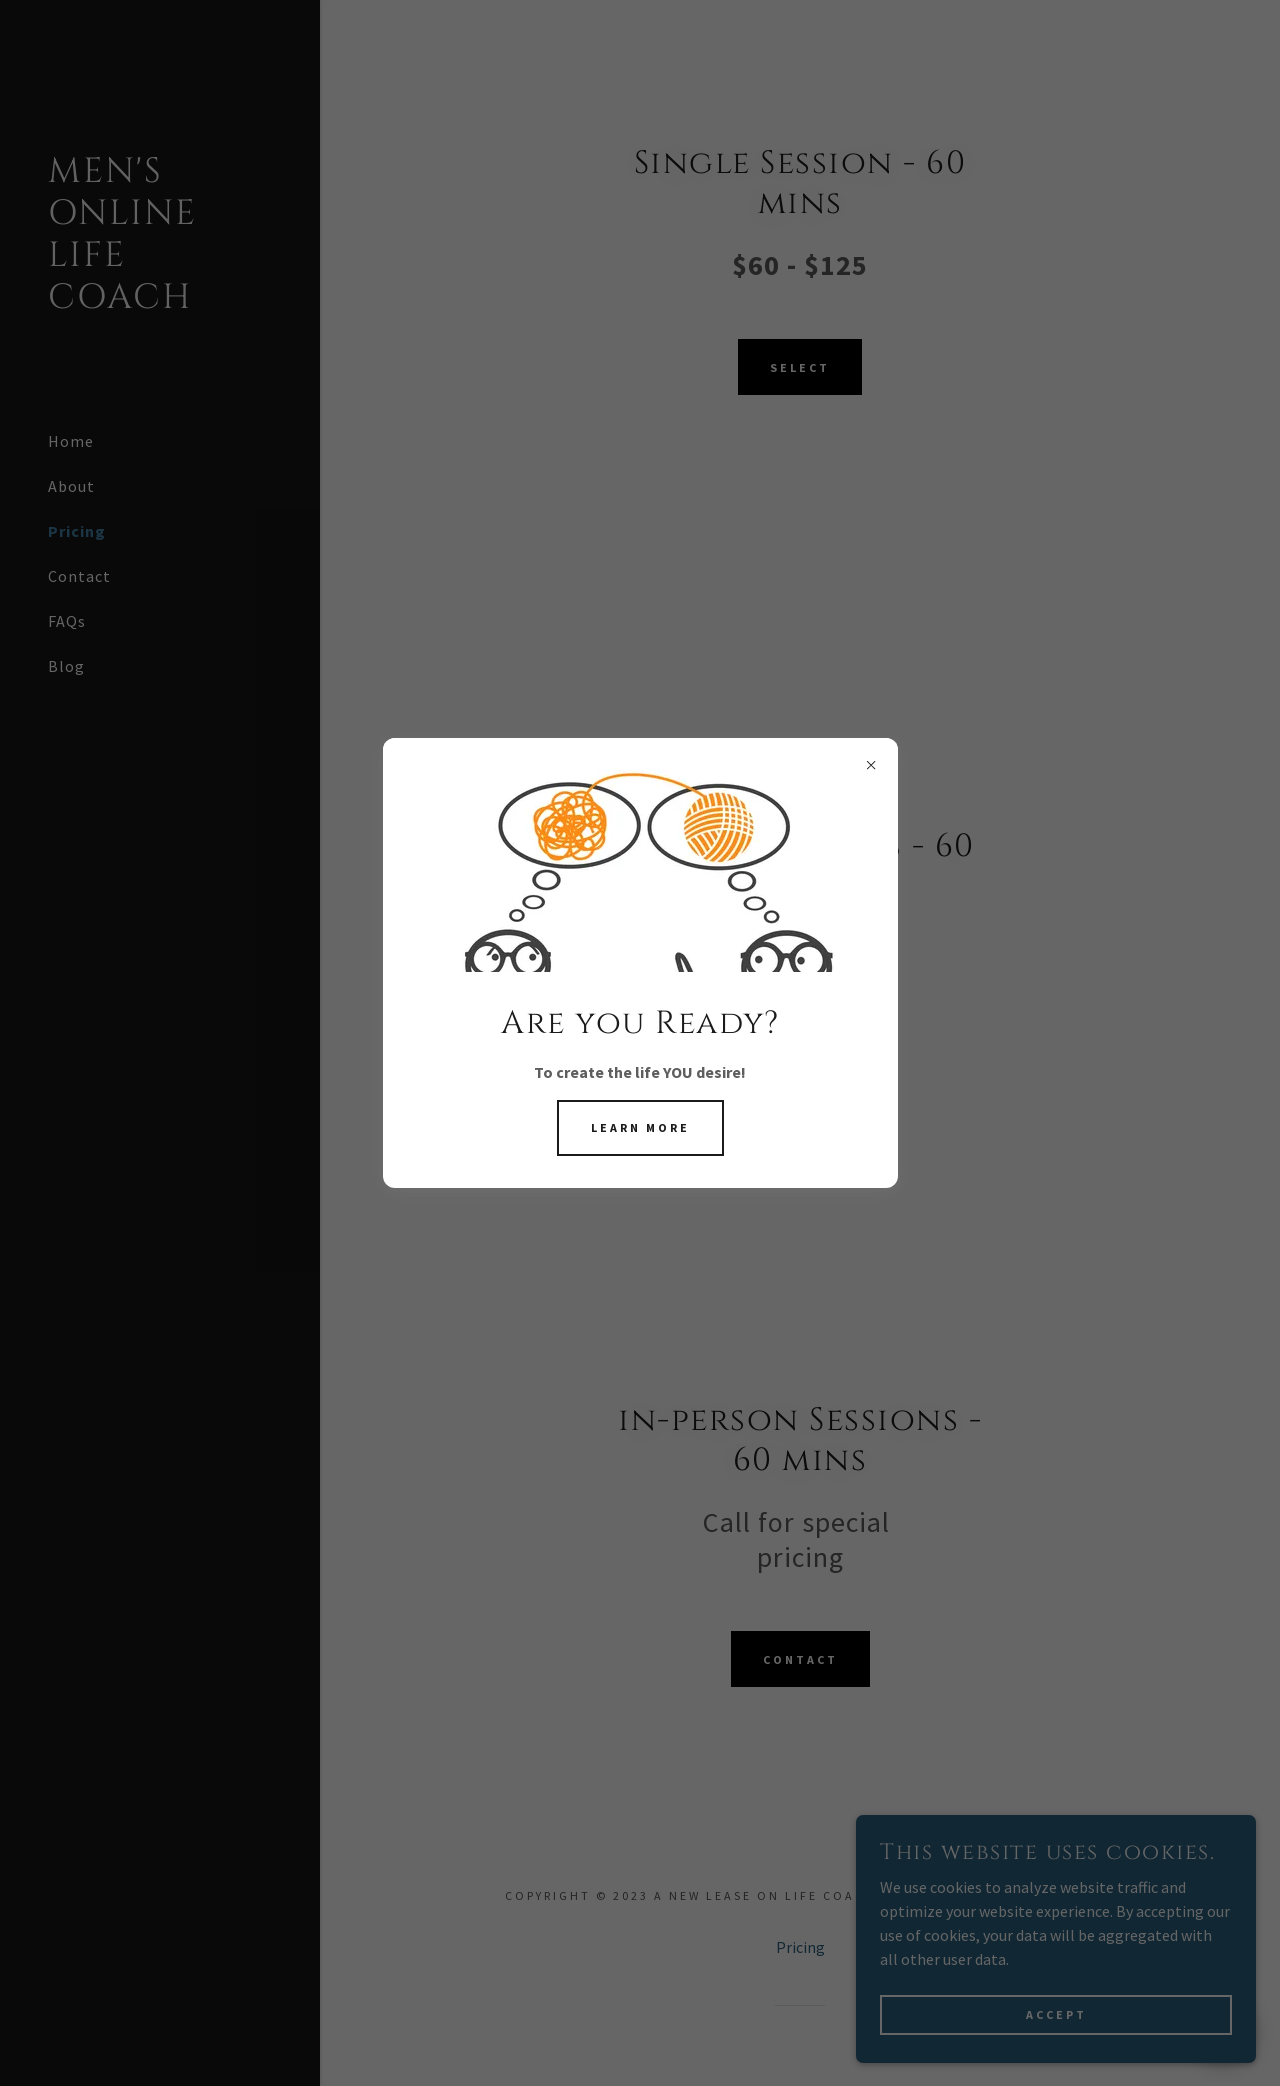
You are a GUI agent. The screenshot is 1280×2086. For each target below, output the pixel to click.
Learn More (640, 1127)
